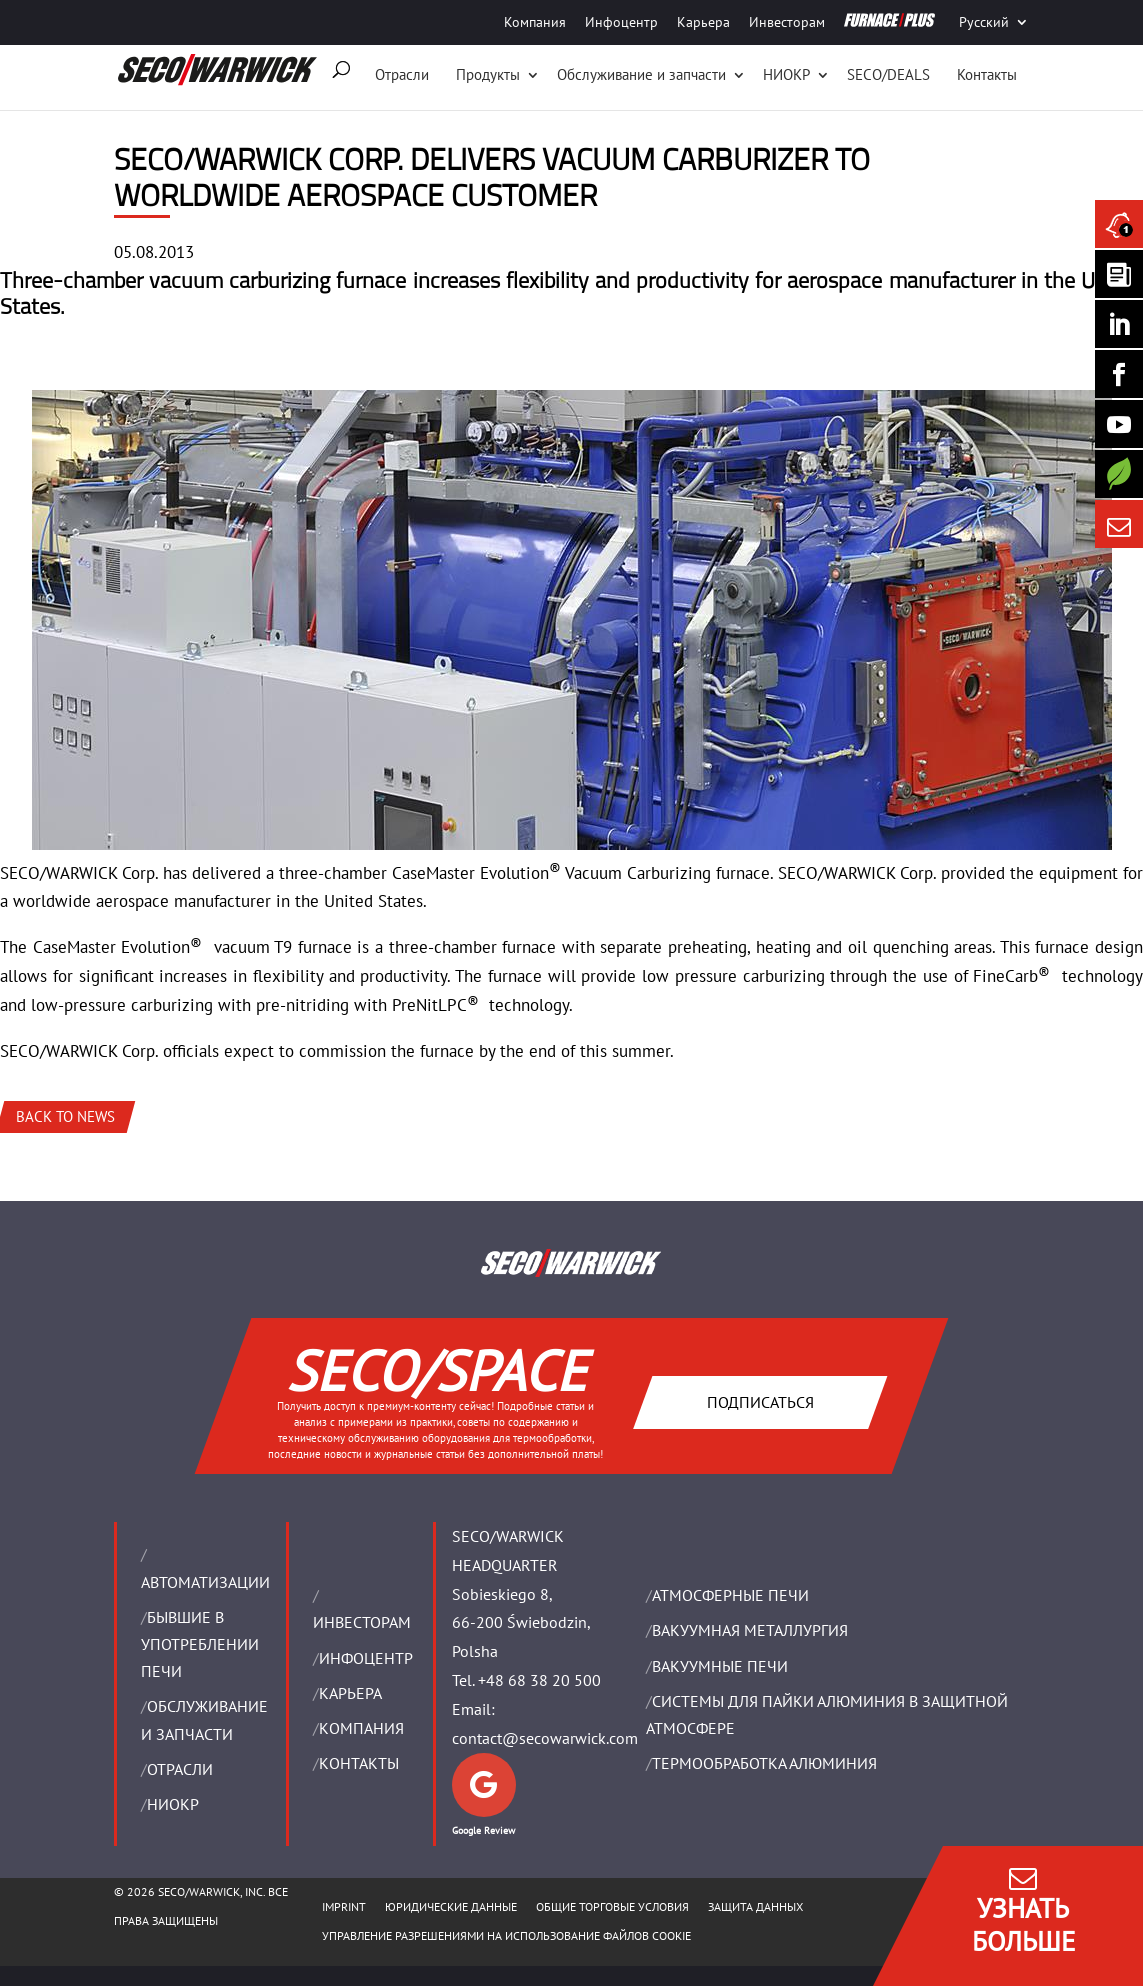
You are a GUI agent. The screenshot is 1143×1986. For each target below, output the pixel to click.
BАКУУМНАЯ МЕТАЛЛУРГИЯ (750, 1630)
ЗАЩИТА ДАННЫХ (755, 1906)
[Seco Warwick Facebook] (1119, 374)
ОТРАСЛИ (180, 1769)
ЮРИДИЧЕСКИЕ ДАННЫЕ (451, 1906)
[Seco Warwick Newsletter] (1119, 274)
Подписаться (760, 1401)
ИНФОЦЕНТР (366, 1658)
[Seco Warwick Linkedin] (1119, 324)
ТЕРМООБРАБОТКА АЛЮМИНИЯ (764, 1763)
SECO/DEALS (888, 74)
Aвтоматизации (205, 1582)
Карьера (703, 22)
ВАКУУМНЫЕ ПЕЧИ (720, 1666)
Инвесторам (787, 22)
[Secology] (1119, 474)
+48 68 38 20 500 (539, 1680)
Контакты (987, 74)
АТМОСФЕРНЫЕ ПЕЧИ (730, 1595)
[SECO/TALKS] (1119, 424)
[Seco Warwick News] (1119, 224)
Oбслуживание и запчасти (641, 74)
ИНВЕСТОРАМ (362, 1622)
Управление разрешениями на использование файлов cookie (506, 1935)
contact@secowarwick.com (545, 1738)
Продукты (488, 74)
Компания (535, 22)
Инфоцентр (621, 22)
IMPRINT (344, 1906)
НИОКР (786, 74)
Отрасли (402, 74)
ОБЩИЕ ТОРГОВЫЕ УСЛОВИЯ (612, 1906)
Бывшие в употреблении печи (200, 1644)
